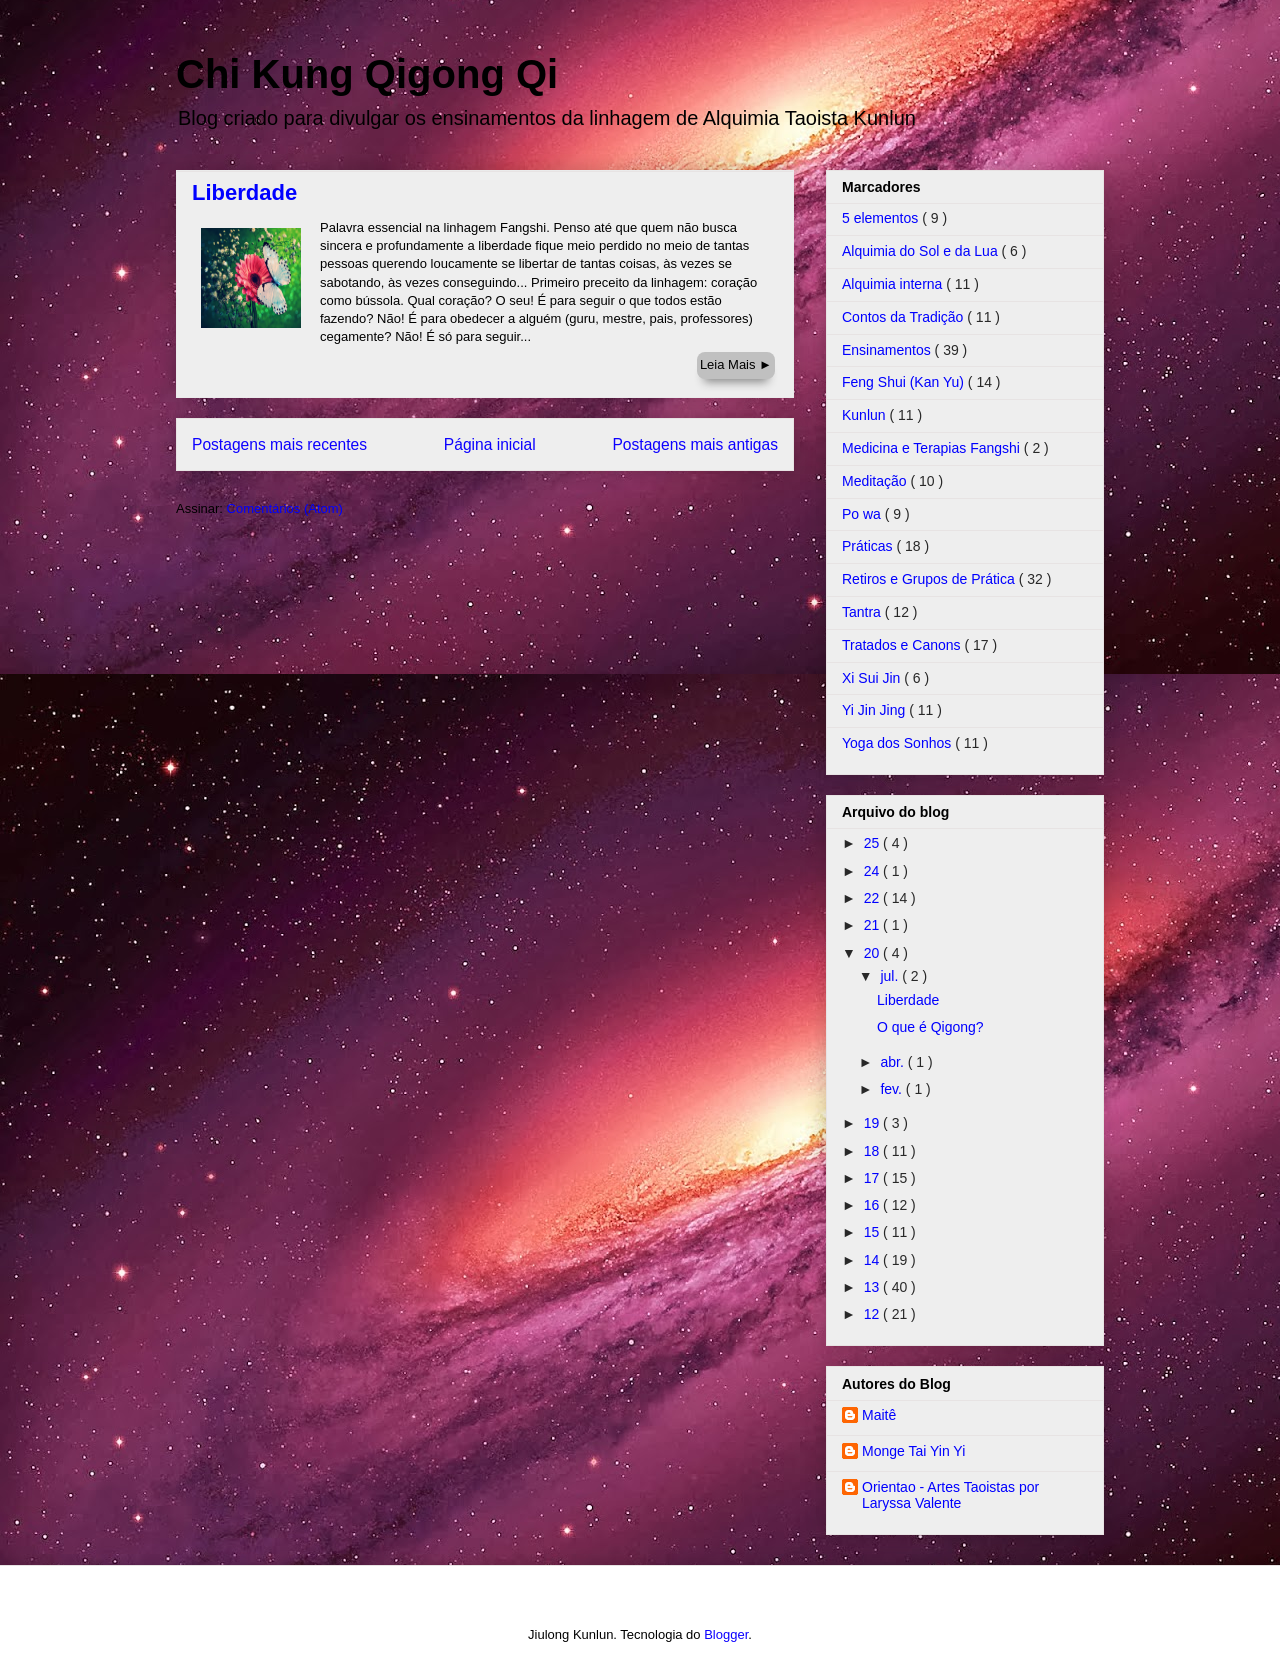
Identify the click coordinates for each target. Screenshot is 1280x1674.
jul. (891, 976)
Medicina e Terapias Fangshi (933, 448)
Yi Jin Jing (875, 710)
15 (873, 1232)
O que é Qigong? (930, 1027)
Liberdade (244, 192)
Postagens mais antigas (695, 444)
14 (873, 1260)
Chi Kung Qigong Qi (367, 74)
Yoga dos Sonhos (898, 743)
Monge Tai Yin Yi (913, 1451)
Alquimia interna (894, 284)
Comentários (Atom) (285, 508)
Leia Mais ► (736, 364)
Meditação (876, 481)
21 (873, 925)
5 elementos (882, 218)
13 (873, 1287)
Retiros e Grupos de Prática (930, 579)
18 (873, 1151)
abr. (893, 1062)
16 (873, 1205)
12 (873, 1314)
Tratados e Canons (903, 645)
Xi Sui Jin (873, 678)
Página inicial (490, 444)
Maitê (879, 1415)
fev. (892, 1089)
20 (873, 953)
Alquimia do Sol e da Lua (922, 251)
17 (873, 1178)
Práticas (869, 546)
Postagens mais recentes (279, 444)
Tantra (863, 612)
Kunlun (865, 415)
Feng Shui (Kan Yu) (905, 382)
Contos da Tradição (904, 317)
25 (873, 843)
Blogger (726, 1634)
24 (873, 871)
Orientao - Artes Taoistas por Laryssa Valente (950, 1495)
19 (873, 1123)
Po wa (863, 514)
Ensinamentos (888, 350)
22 (873, 898)
